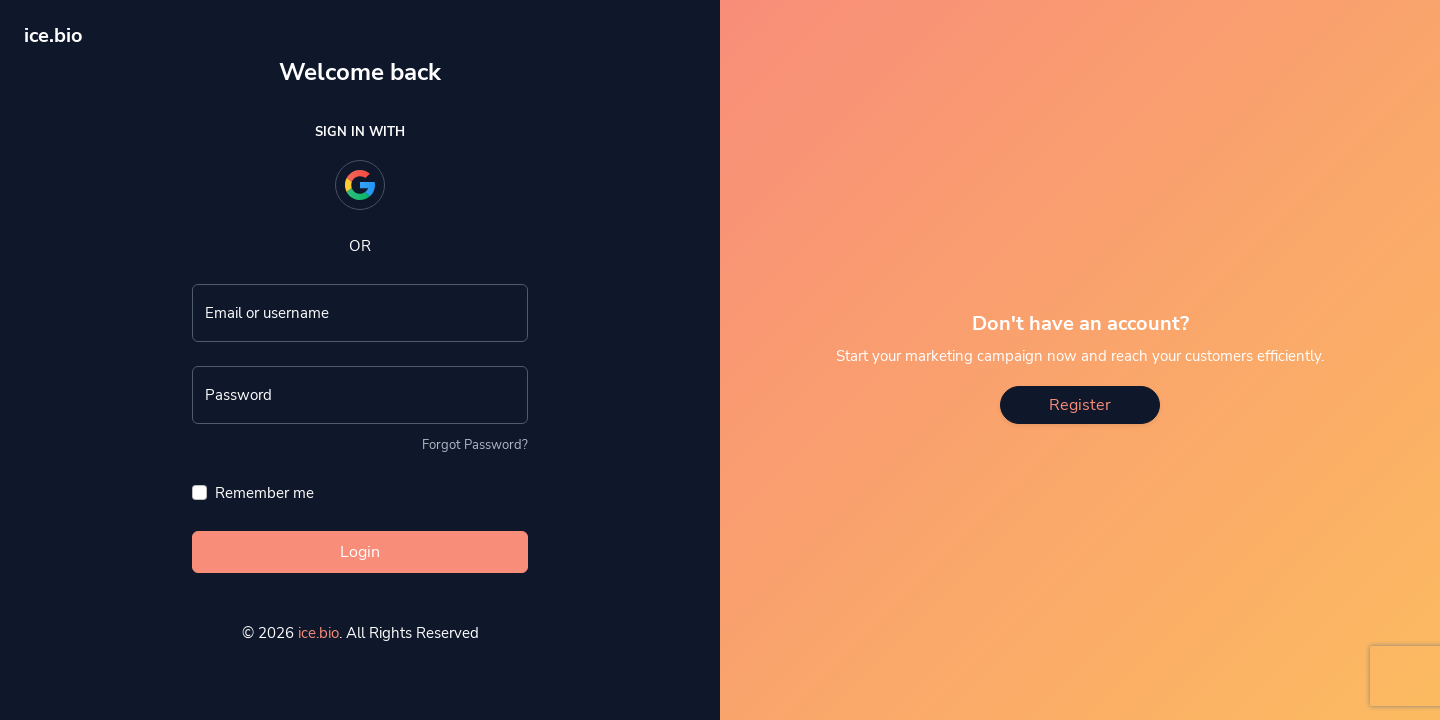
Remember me (264, 493)
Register (1080, 405)
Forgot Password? (475, 445)
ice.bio (318, 633)
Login (360, 552)
